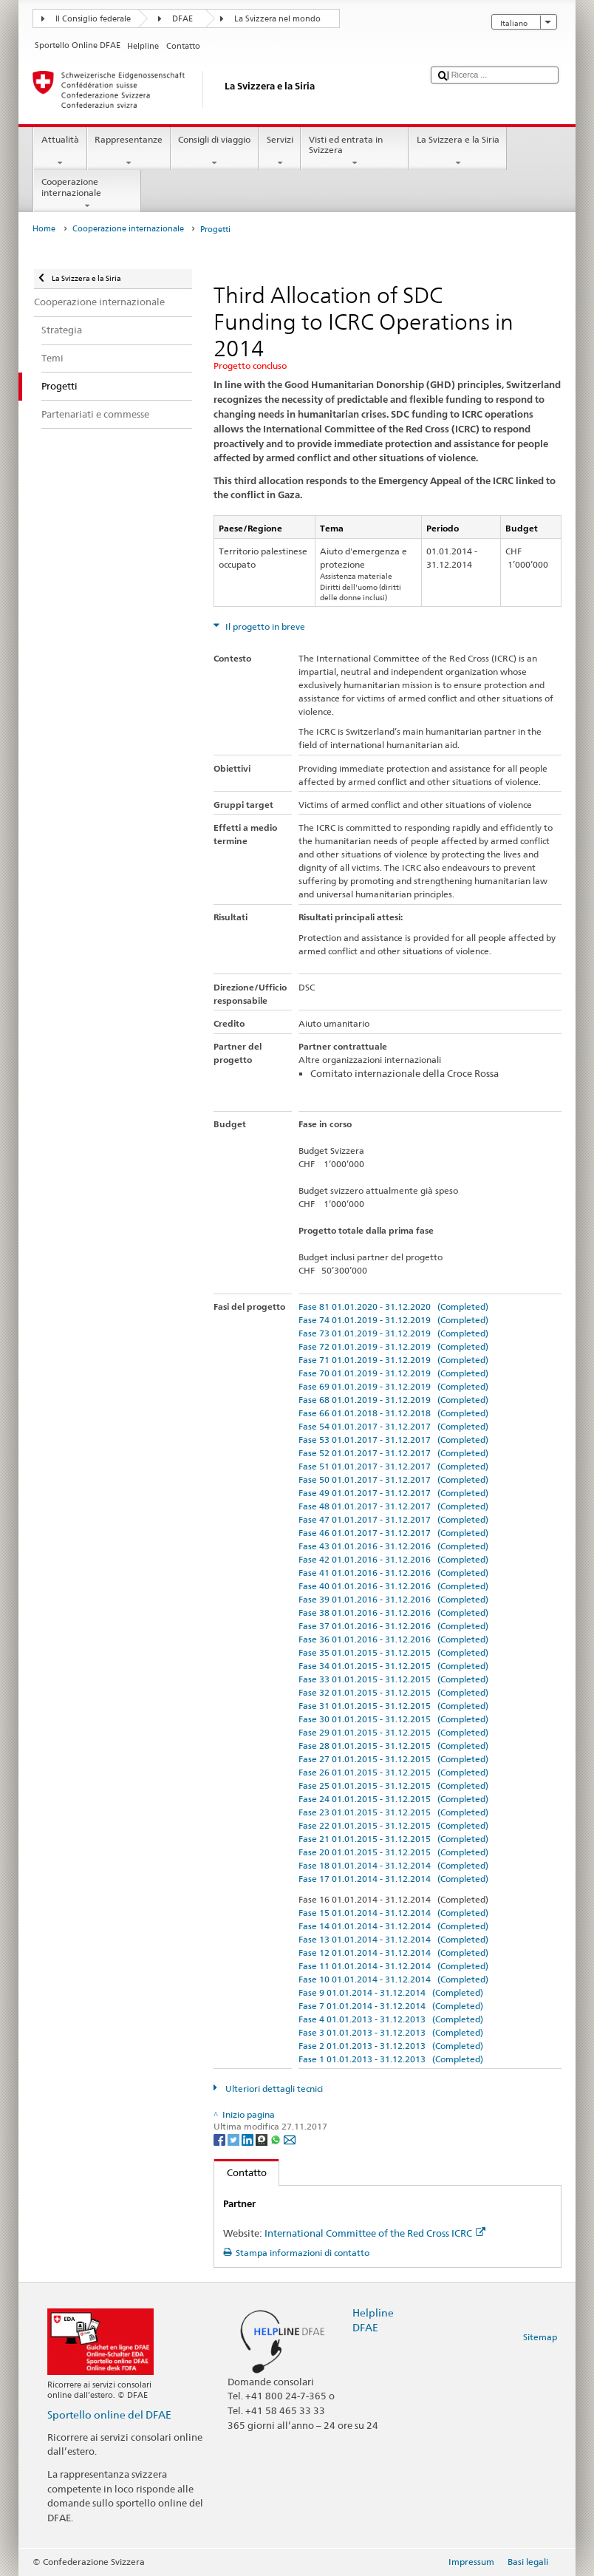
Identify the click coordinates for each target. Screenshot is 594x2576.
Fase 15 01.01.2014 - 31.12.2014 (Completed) (393, 1912)
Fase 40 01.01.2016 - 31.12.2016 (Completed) (393, 1586)
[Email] (290, 2138)
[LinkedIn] (249, 2138)
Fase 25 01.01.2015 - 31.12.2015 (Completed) (393, 1785)
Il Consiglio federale (93, 19)
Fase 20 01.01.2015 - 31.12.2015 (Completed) (393, 1852)
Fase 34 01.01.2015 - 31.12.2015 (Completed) (393, 1666)
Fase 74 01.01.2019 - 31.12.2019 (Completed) (393, 1320)
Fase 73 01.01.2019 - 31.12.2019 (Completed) (393, 1333)
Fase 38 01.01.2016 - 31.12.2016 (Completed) (393, 1612)
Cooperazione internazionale (87, 193)
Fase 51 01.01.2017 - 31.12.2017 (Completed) (393, 1466)
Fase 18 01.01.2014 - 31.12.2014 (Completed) (393, 1865)
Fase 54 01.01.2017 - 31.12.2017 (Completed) (393, 1426)
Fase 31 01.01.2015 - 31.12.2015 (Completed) (393, 1705)
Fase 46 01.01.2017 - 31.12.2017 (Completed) (393, 1532)
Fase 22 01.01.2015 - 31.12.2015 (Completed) (393, 1825)
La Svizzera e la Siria (457, 151)
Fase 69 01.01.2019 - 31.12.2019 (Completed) (393, 1386)
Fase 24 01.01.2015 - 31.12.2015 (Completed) (393, 1799)
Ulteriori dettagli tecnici (273, 2088)
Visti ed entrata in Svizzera (354, 151)
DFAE (182, 19)
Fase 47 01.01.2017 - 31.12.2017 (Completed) (393, 1519)
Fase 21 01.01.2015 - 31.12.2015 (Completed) (393, 1838)
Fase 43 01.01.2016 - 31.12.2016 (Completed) (393, 1546)
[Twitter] (235, 2138)
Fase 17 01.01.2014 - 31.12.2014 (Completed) (393, 1878)
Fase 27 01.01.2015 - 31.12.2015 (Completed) (393, 1759)
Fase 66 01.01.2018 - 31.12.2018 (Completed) (393, 1413)
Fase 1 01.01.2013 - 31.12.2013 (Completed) (390, 2059)
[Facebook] (221, 2138)
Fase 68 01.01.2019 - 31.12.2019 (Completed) (393, 1399)
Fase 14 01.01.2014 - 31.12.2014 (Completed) (393, 1926)
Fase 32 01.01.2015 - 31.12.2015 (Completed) (393, 1692)
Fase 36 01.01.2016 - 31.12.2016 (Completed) (393, 1639)
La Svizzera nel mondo (277, 19)
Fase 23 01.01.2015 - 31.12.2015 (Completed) (393, 1812)
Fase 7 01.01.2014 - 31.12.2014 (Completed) (390, 2006)
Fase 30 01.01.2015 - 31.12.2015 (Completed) (393, 1719)
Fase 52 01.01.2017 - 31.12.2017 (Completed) (393, 1453)
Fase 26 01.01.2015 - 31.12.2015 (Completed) (393, 1772)
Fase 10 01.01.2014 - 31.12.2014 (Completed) (393, 1979)
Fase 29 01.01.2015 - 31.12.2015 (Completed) (393, 1732)
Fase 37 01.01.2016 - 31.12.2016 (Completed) (393, 1626)
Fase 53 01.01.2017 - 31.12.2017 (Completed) (393, 1439)
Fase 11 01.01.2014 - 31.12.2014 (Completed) (393, 1966)
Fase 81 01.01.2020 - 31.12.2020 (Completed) (393, 1306)
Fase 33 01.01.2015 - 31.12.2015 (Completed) (393, 1679)
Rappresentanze (129, 151)
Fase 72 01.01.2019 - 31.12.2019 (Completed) (393, 1346)
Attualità (60, 151)
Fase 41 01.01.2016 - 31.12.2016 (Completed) (393, 1572)
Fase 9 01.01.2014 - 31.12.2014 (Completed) (390, 1992)
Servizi (279, 151)
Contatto (240, 2172)
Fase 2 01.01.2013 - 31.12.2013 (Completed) (390, 2045)
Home (44, 229)
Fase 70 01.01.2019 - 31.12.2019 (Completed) (393, 1373)
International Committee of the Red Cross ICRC (374, 2233)
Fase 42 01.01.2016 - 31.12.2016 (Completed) (393, 1559)
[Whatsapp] (277, 2138)
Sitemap (540, 2336)
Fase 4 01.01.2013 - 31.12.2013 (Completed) (390, 2019)
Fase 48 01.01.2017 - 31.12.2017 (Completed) (393, 1506)
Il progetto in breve (264, 626)
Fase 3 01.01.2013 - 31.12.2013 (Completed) (390, 2032)
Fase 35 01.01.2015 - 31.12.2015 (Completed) (393, 1652)
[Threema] (263, 2138)
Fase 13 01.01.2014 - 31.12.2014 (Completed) (393, 1939)
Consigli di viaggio (214, 151)
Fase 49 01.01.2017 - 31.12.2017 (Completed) (393, 1493)
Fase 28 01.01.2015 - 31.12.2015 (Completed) (393, 1745)
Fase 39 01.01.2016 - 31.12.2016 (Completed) (393, 1599)
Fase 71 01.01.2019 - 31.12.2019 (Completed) (393, 1360)
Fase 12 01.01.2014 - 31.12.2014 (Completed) (393, 1952)
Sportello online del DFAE (109, 2414)
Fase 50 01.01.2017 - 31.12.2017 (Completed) (393, 1479)
